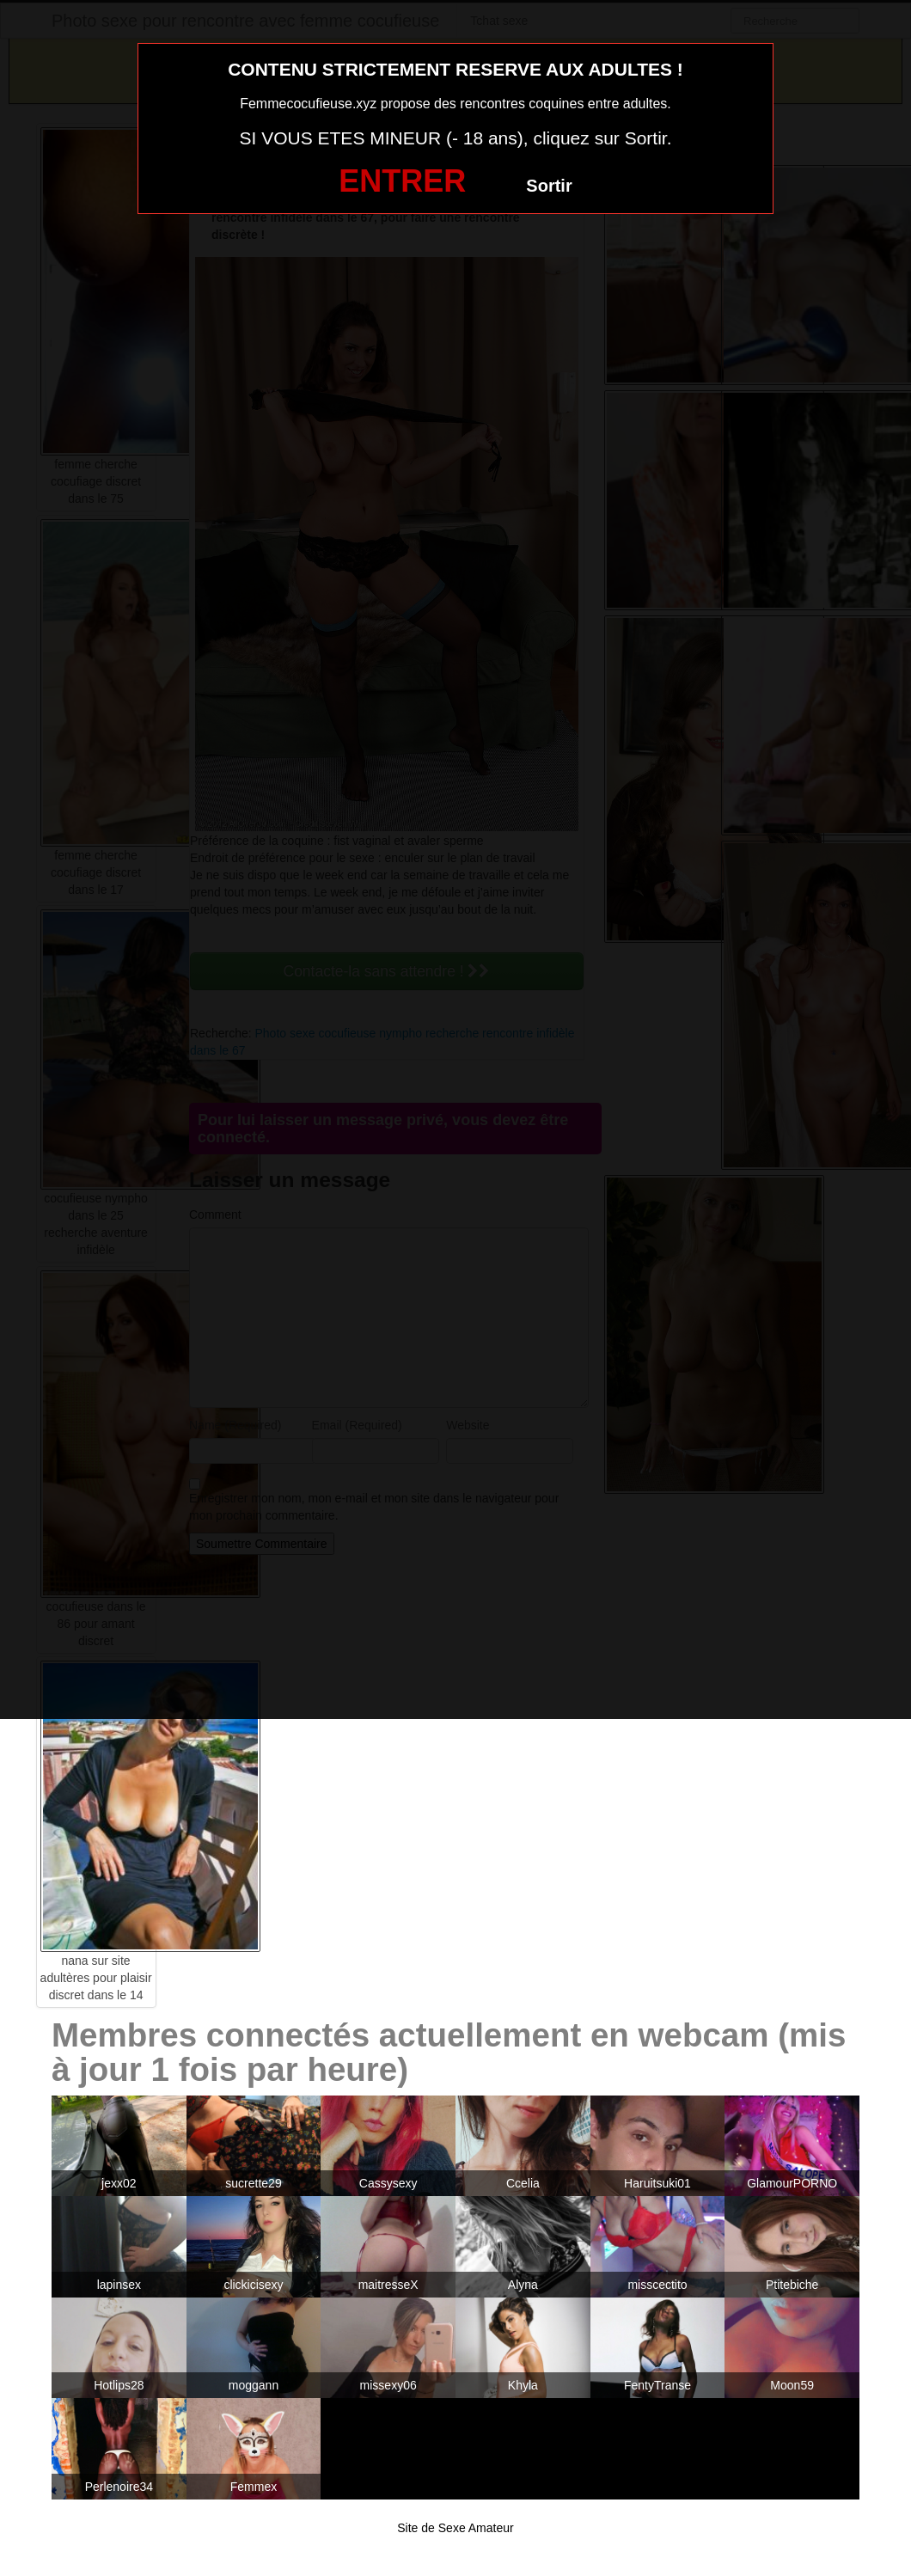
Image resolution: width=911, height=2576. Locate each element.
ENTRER (402, 181)
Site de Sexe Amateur (455, 2528)
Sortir (549, 185)
